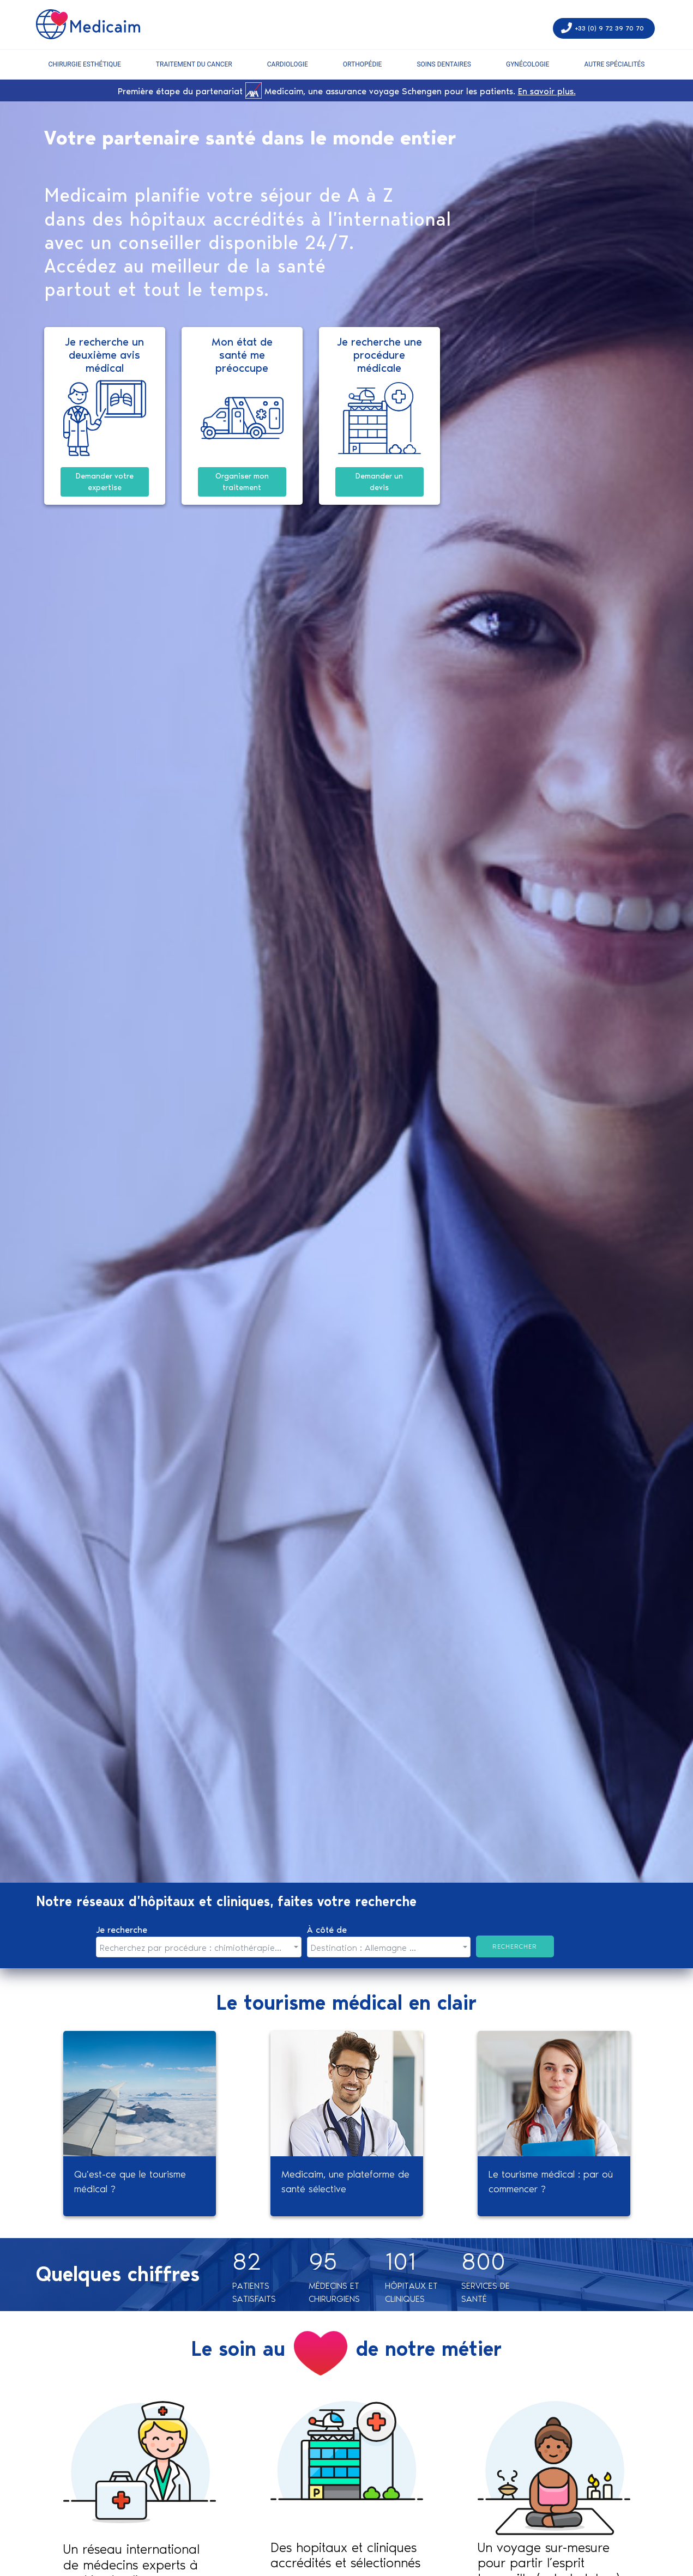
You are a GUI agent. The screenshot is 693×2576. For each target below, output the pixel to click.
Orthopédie (362, 64)
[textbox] (196, 1948)
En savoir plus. (547, 91)
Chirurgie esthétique (85, 64)
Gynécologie (527, 64)
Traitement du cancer (194, 64)
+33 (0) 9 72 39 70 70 (609, 28)
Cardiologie (287, 64)
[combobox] (199, 1947)
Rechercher (514, 1946)
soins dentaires (444, 64)
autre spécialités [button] (614, 64)
